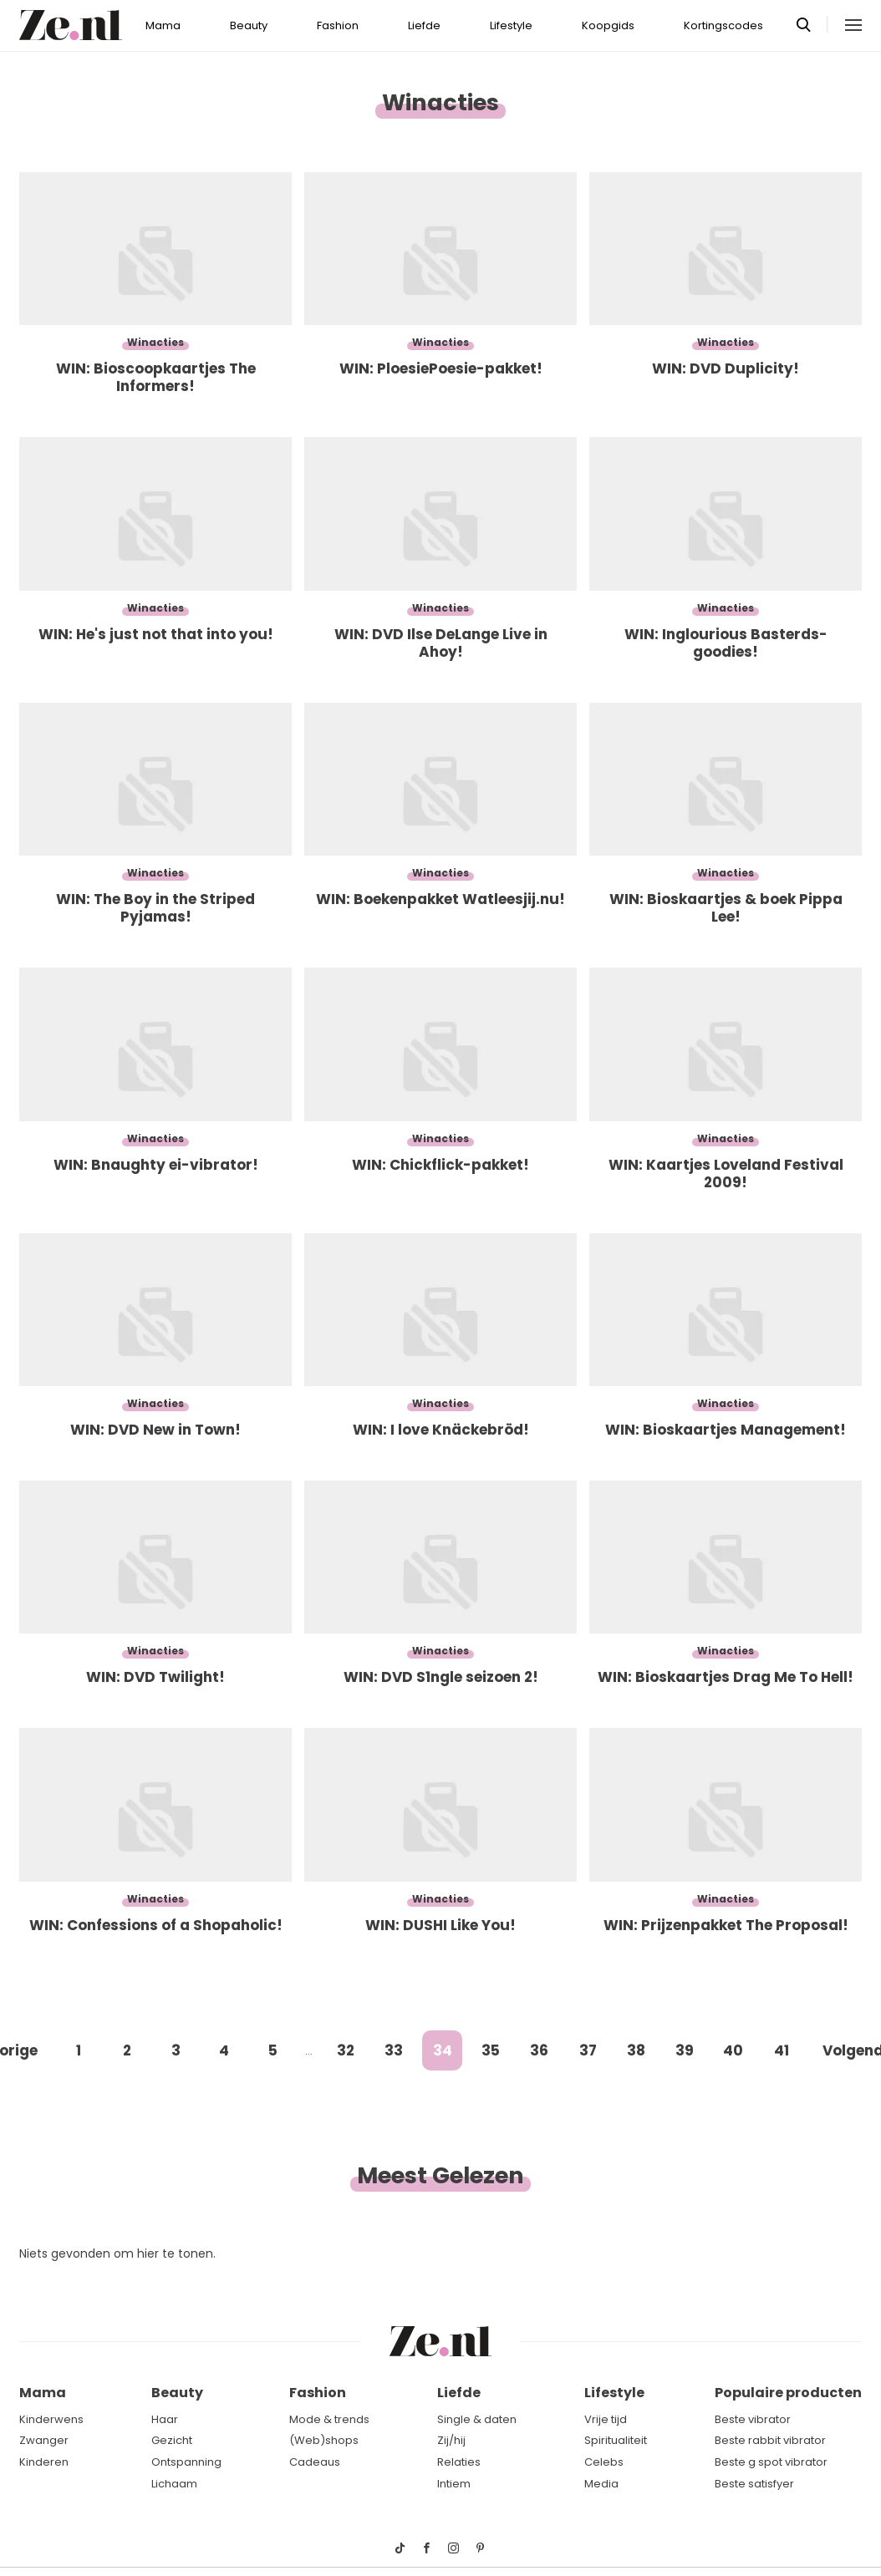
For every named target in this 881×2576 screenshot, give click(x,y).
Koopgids (608, 25)
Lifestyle (511, 25)
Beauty (248, 25)
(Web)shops (324, 2440)
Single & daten (477, 2419)
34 (442, 2050)
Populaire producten (788, 2392)
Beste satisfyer (754, 2484)
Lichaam (174, 2484)
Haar (164, 2419)
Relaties (459, 2462)
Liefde (424, 25)
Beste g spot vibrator (771, 2462)
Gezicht (171, 2440)
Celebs (604, 2462)
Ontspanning (186, 2462)
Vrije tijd (605, 2419)
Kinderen (44, 2462)
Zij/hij (451, 2440)
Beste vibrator (753, 2419)
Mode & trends (329, 2419)
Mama (163, 25)
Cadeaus (314, 2462)
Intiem (454, 2484)
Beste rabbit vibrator (770, 2440)
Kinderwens (51, 2419)
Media (601, 2484)
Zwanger (44, 2440)
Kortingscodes (723, 25)
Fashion (338, 25)
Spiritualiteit (615, 2440)
